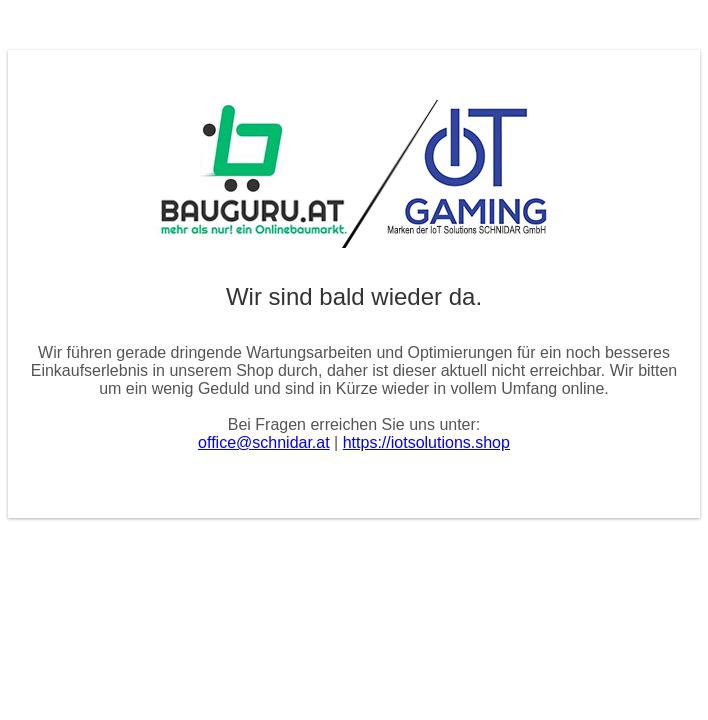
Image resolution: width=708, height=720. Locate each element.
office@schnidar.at (264, 442)
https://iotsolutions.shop (426, 442)
